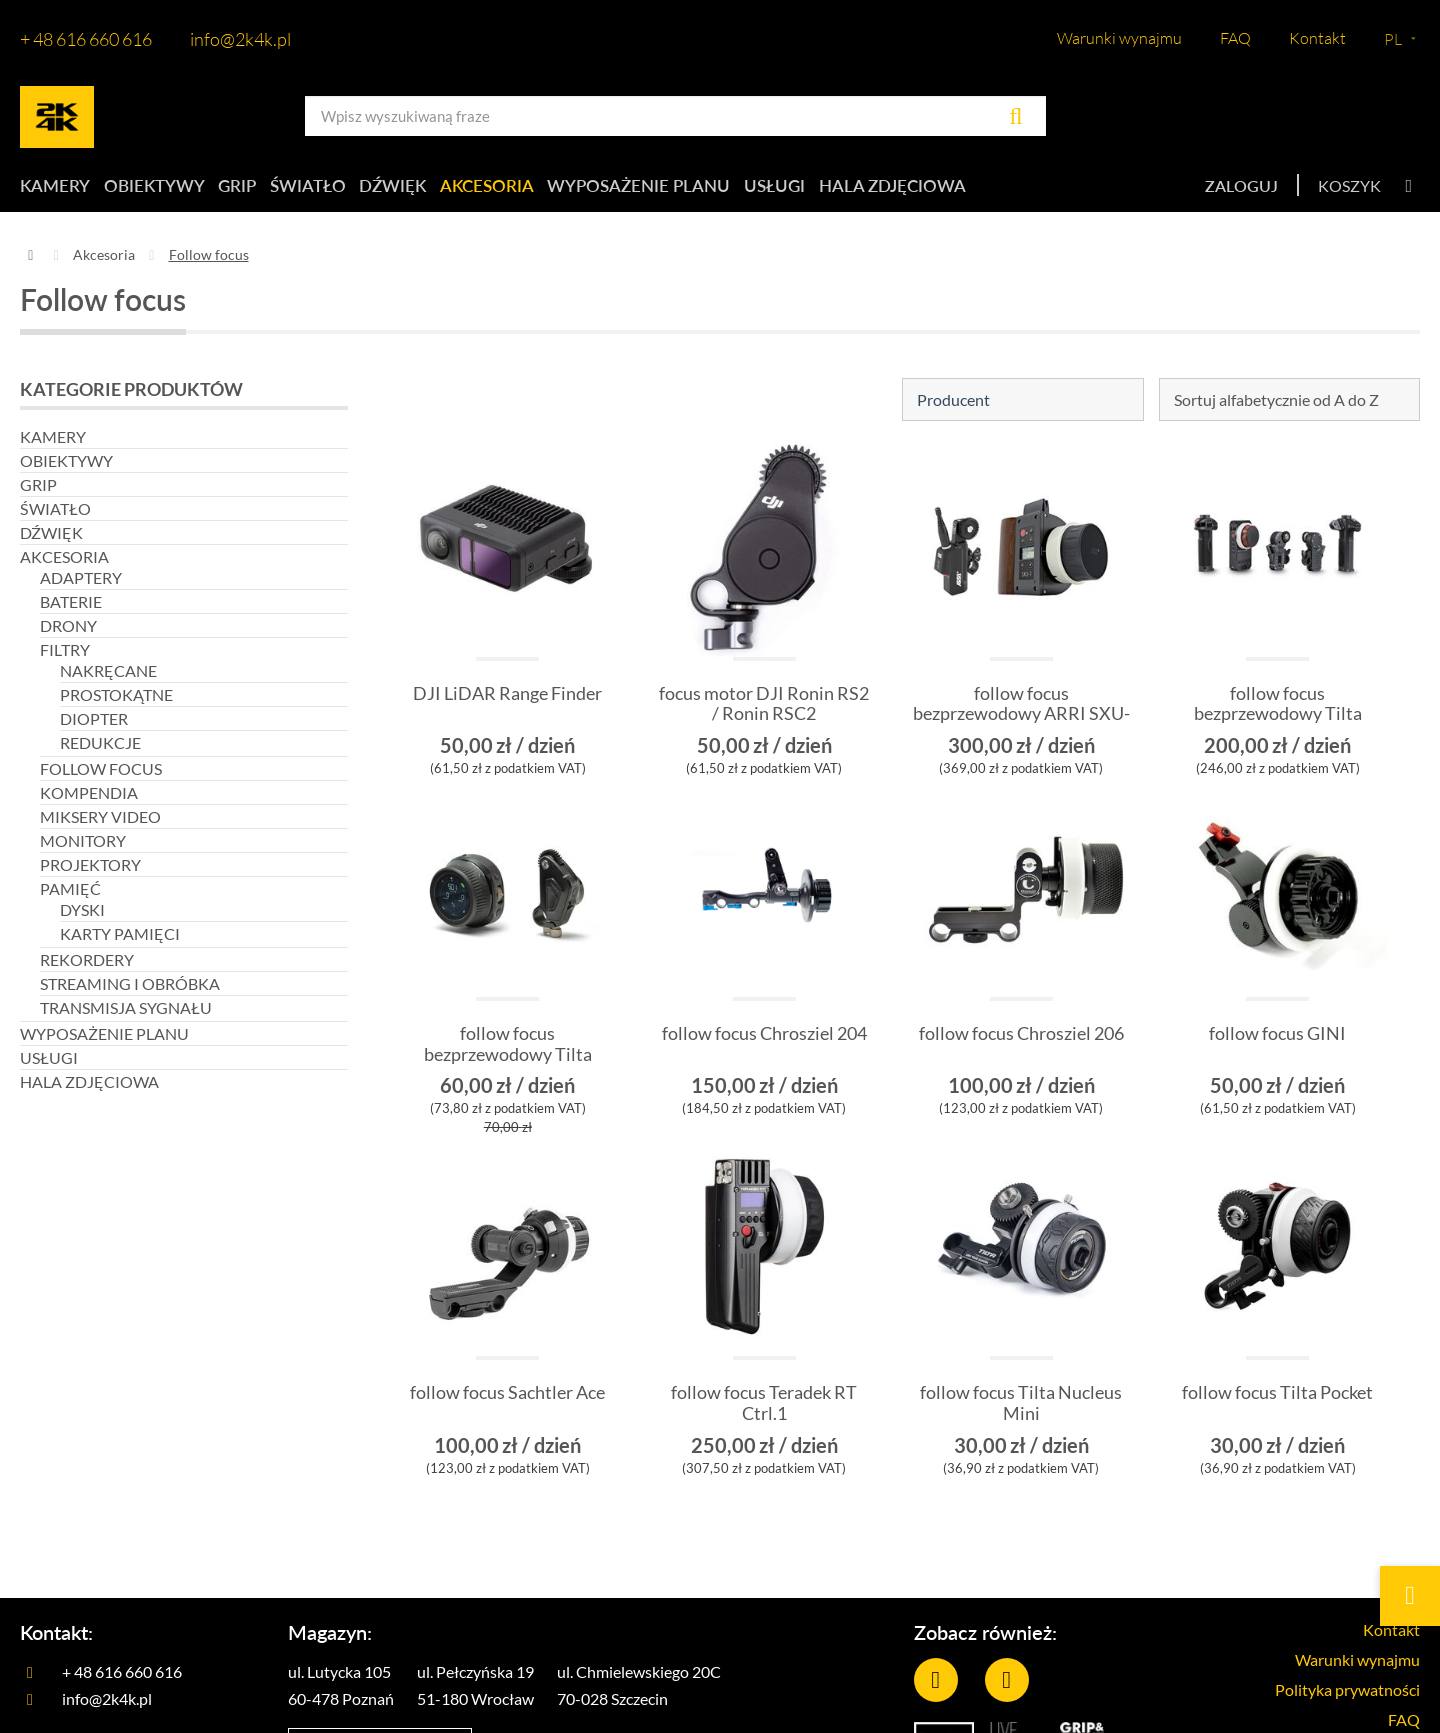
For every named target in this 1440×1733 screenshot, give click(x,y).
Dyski (82, 917)
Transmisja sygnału (126, 1015)
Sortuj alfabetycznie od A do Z (1276, 407)
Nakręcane (108, 678)
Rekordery (87, 967)
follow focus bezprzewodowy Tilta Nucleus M (1278, 722)
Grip (261, 189)
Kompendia (89, 800)
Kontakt (1317, 38)
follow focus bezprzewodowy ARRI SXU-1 (1021, 722)
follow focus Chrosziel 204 (764, 1053)
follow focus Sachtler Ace (507, 1401)
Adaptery (81, 585)
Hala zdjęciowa (991, 189)
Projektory (90, 872)
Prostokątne (116, 702)
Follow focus (101, 776)
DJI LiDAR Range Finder (507, 701)
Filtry (65, 657)
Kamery (53, 189)
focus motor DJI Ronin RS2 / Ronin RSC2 (764, 712)
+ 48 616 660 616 (86, 39)
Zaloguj (1241, 189)
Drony (68, 633)
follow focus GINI (1277, 1042)
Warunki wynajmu (1119, 38)
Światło (347, 189)
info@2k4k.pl (240, 39)
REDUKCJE (100, 750)
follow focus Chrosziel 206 (1021, 1053)
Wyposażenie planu (715, 189)
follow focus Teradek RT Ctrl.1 (764, 1412)
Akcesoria (554, 189)
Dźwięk (446, 189)
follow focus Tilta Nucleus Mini (1021, 1412)
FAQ (1235, 38)
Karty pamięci (120, 941)
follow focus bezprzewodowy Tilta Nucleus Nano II (508, 1063)
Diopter (94, 726)
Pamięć (70, 896)
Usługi (861, 189)
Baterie (71, 609)
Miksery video (100, 824)
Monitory (83, 848)
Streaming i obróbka (130, 991)
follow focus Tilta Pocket (1278, 1401)
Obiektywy (164, 189)
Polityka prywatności (1337, 1705)
